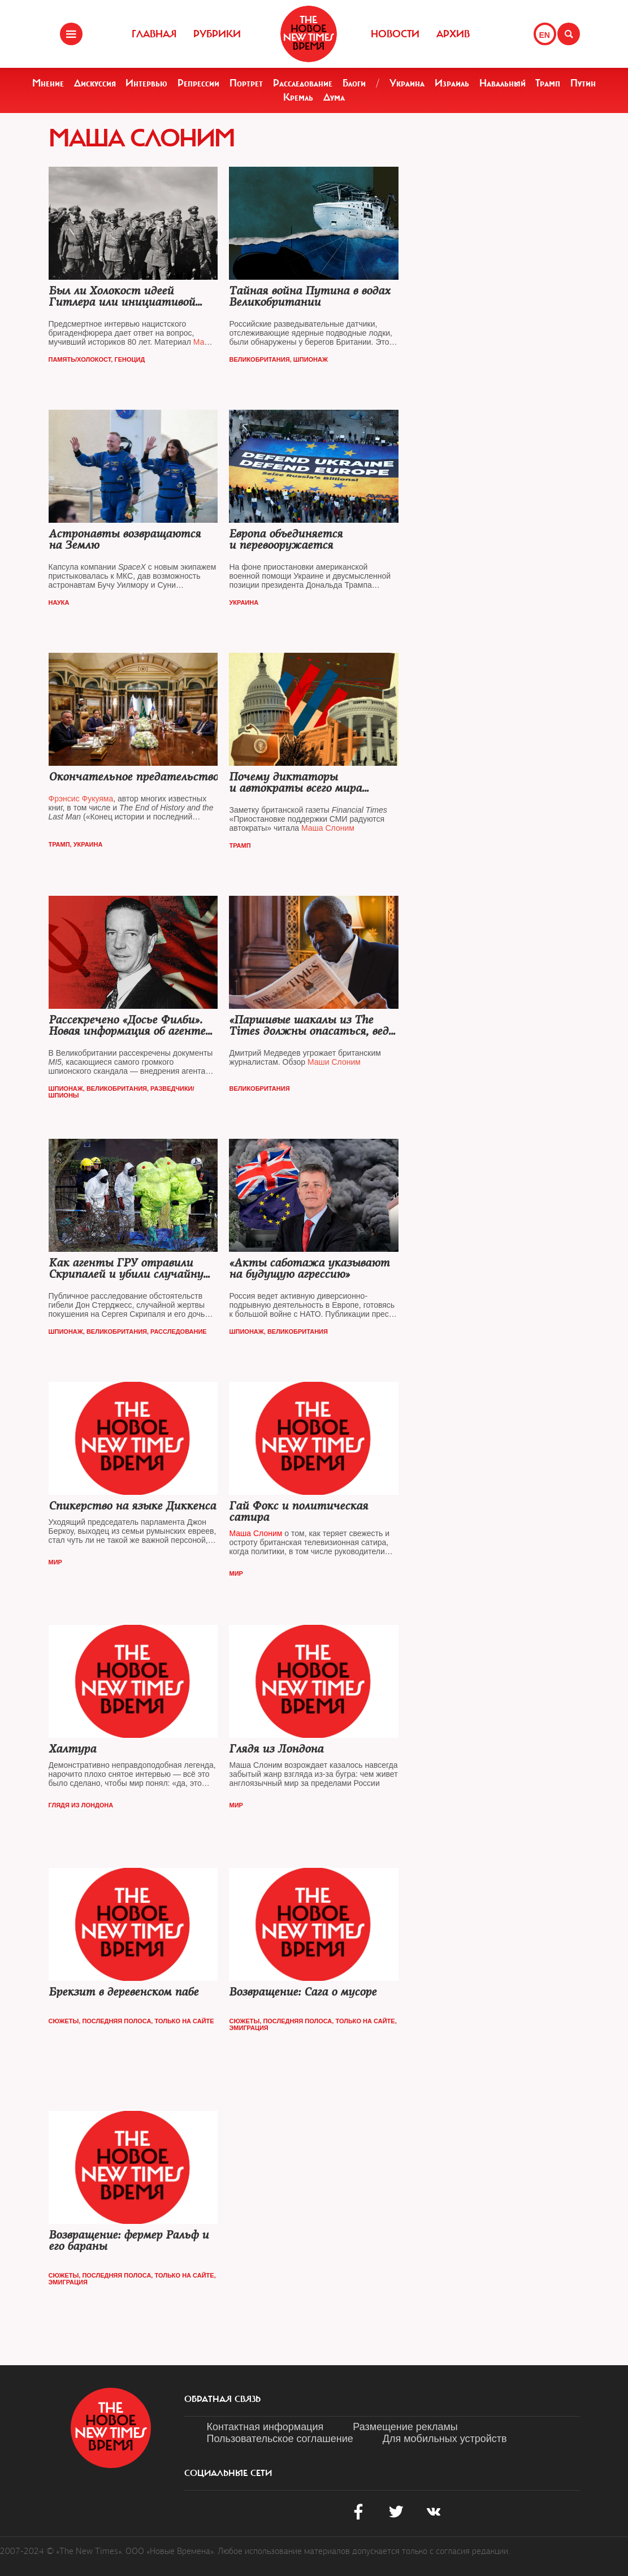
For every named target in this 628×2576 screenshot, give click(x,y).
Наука (59, 602)
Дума (334, 97)
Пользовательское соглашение (280, 2438)
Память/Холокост (80, 359)
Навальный (502, 83)
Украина (407, 83)
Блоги (354, 83)
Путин (583, 83)
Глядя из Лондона (81, 1805)
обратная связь (222, 2399)
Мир (55, 1562)
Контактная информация (265, 2426)
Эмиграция (248, 2027)
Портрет (246, 83)
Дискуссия (95, 83)
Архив (453, 34)
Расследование (302, 83)
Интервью (146, 83)
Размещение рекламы (405, 2426)
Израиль (452, 83)
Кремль (298, 97)
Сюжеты (64, 2021)
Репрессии (198, 83)
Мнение (48, 83)
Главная (154, 34)
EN (544, 35)
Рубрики (217, 34)
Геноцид (129, 359)
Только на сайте (184, 2021)
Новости (395, 34)
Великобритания (259, 359)
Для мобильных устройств (445, 2438)
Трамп (547, 83)
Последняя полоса (116, 2021)
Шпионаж (310, 359)
